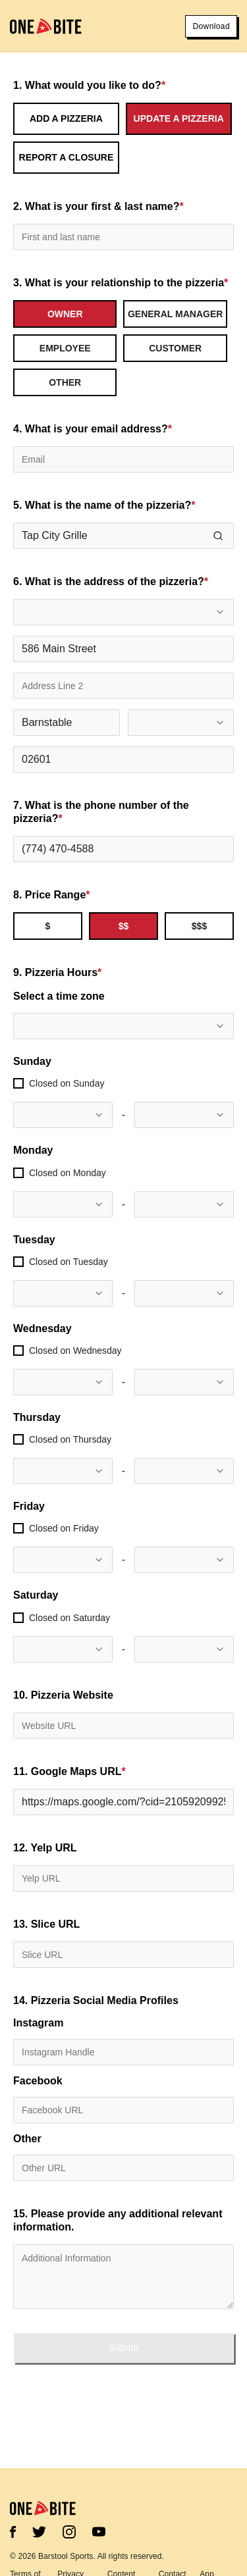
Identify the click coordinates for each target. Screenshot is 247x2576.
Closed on (66, 1083)
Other (27, 2139)
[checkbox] (18, 1083)
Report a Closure (66, 157)
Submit (124, 2347)
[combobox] (123, 612)
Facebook (38, 2081)
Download (211, 26)
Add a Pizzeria (66, 118)
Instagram (38, 2023)
